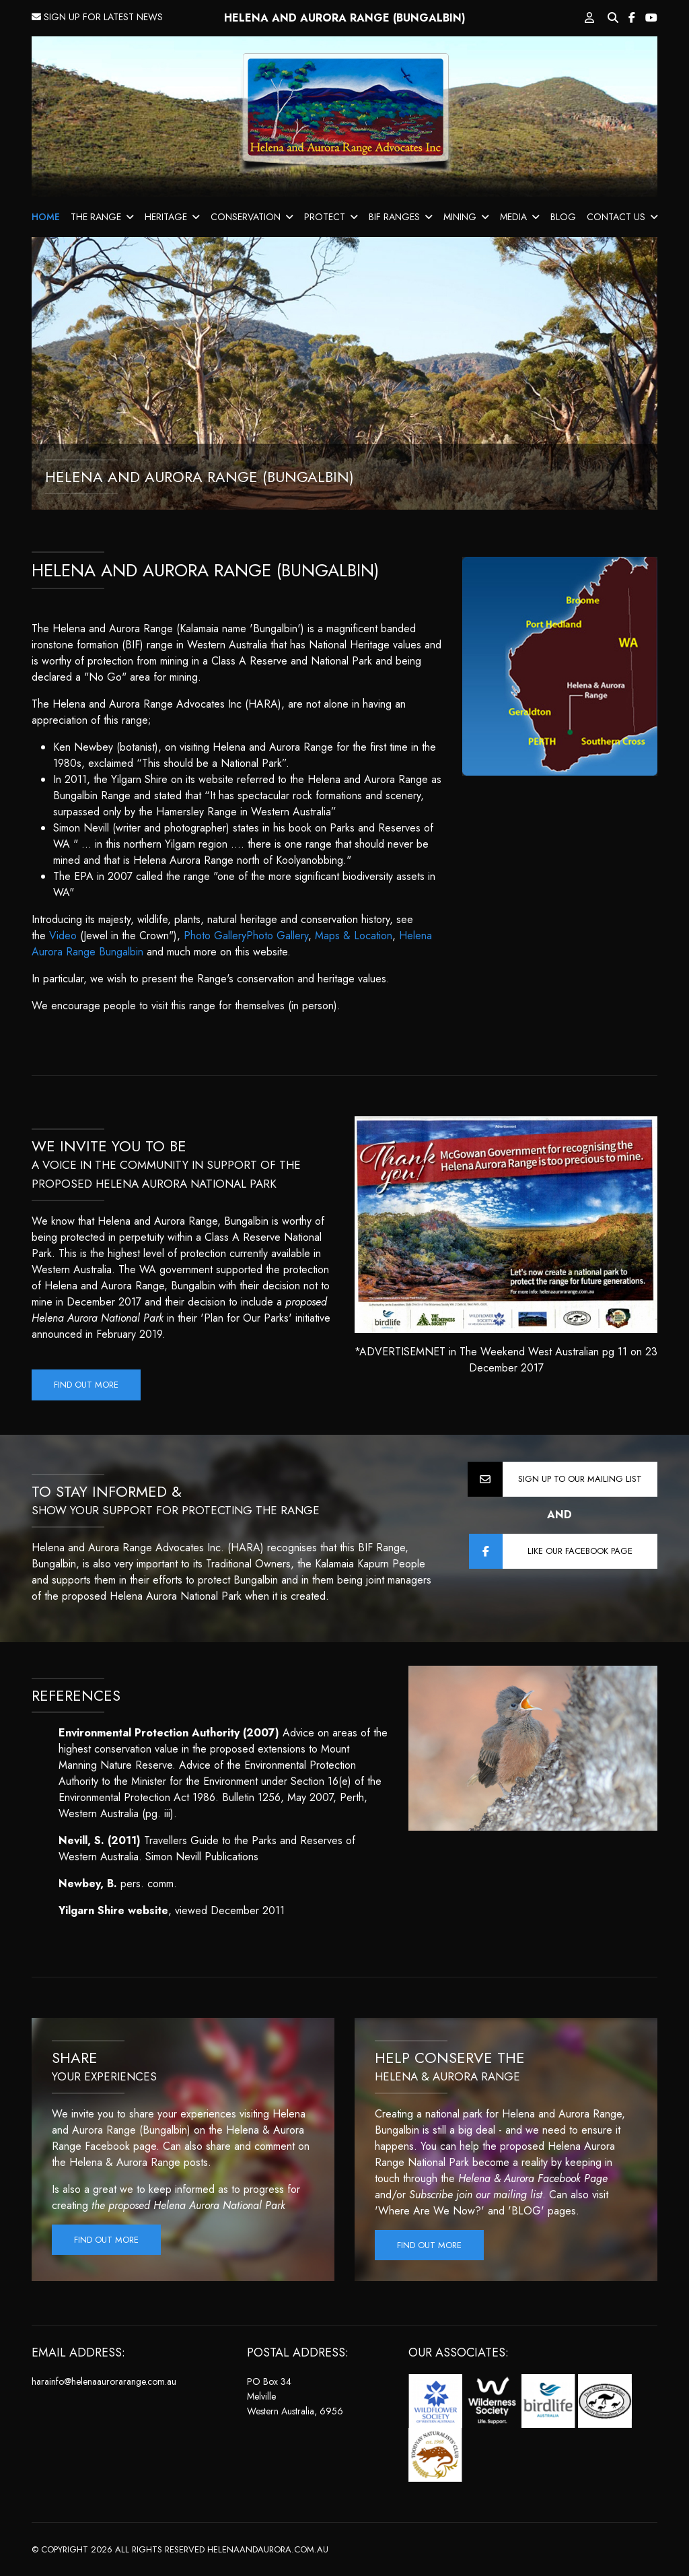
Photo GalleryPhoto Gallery (246, 935)
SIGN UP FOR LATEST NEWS (97, 17)
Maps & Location (353, 935)
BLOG (563, 217)
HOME (46, 217)
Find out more (86, 1384)
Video (63, 935)
